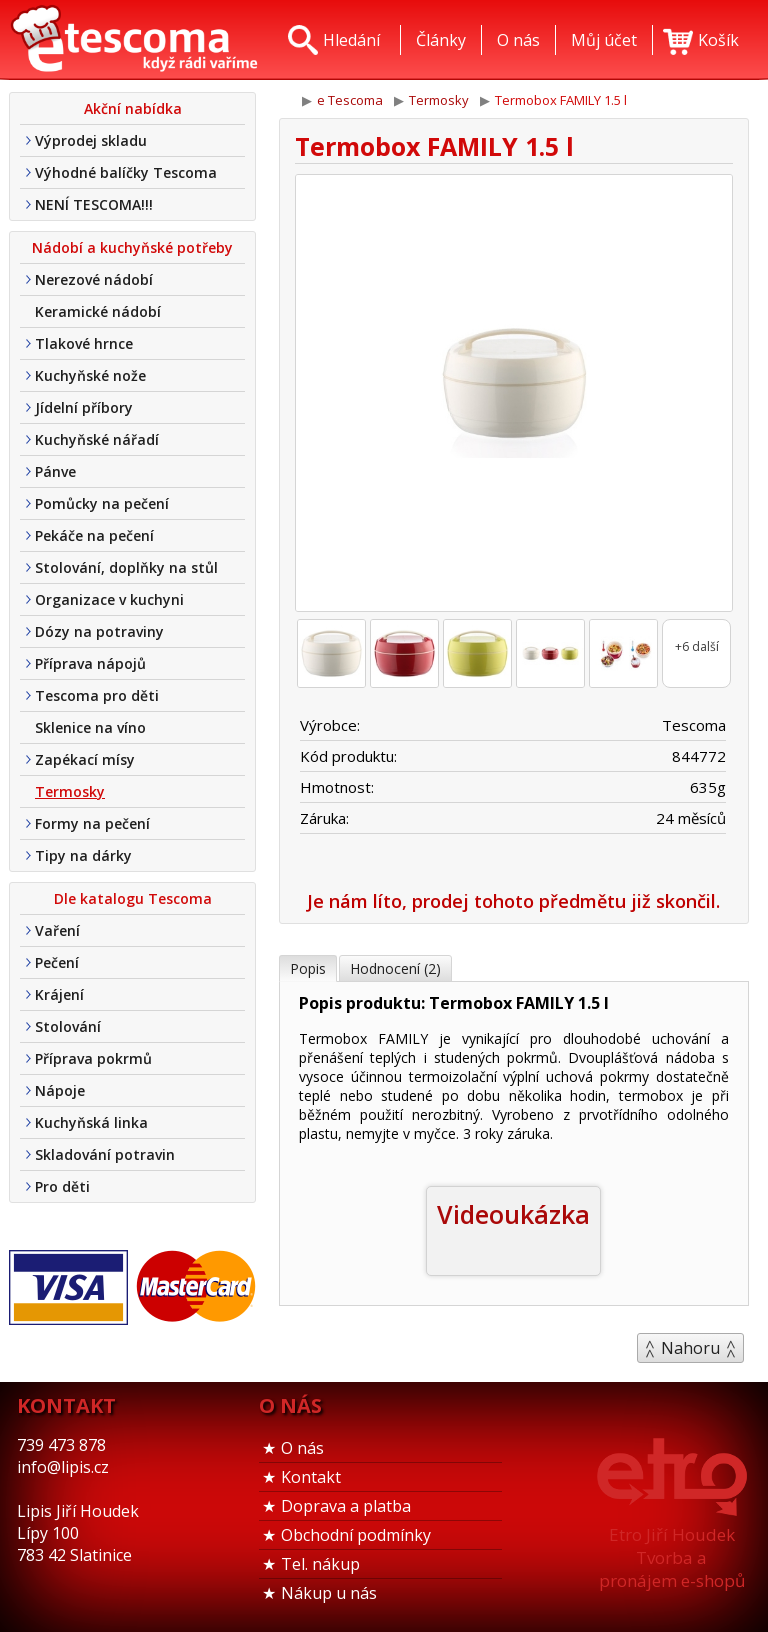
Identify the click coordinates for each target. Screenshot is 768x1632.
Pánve (55, 471)
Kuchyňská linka (91, 1122)
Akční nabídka (133, 108)
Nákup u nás (329, 1593)
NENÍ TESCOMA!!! (94, 204)
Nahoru (690, 1348)
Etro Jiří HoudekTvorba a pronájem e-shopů (672, 1557)
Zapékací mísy (85, 759)
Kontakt (311, 1477)
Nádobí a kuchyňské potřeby (132, 247)
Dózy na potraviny (99, 631)
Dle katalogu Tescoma (133, 898)
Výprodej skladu (91, 140)
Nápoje (60, 1090)
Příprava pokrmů (93, 1058)
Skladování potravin (105, 1154)
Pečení (57, 962)
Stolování (68, 1026)
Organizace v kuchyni (109, 599)
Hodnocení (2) (395, 968)
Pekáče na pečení (94, 535)
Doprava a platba (346, 1506)
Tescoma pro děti (97, 695)
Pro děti (62, 1186)
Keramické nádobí (98, 311)
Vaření (57, 930)
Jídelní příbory (84, 407)
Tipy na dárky (83, 855)
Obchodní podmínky (356, 1535)
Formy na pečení (92, 823)
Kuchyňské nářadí (97, 439)
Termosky (70, 791)
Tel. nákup (320, 1564)
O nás (302, 1448)
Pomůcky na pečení (102, 503)
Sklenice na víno (90, 727)
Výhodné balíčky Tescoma (126, 172)
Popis (308, 968)
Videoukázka (513, 1214)
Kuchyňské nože (90, 375)
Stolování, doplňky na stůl (126, 567)
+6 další (697, 646)
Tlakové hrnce (84, 343)
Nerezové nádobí (94, 279)
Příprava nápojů (90, 663)
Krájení (59, 994)
